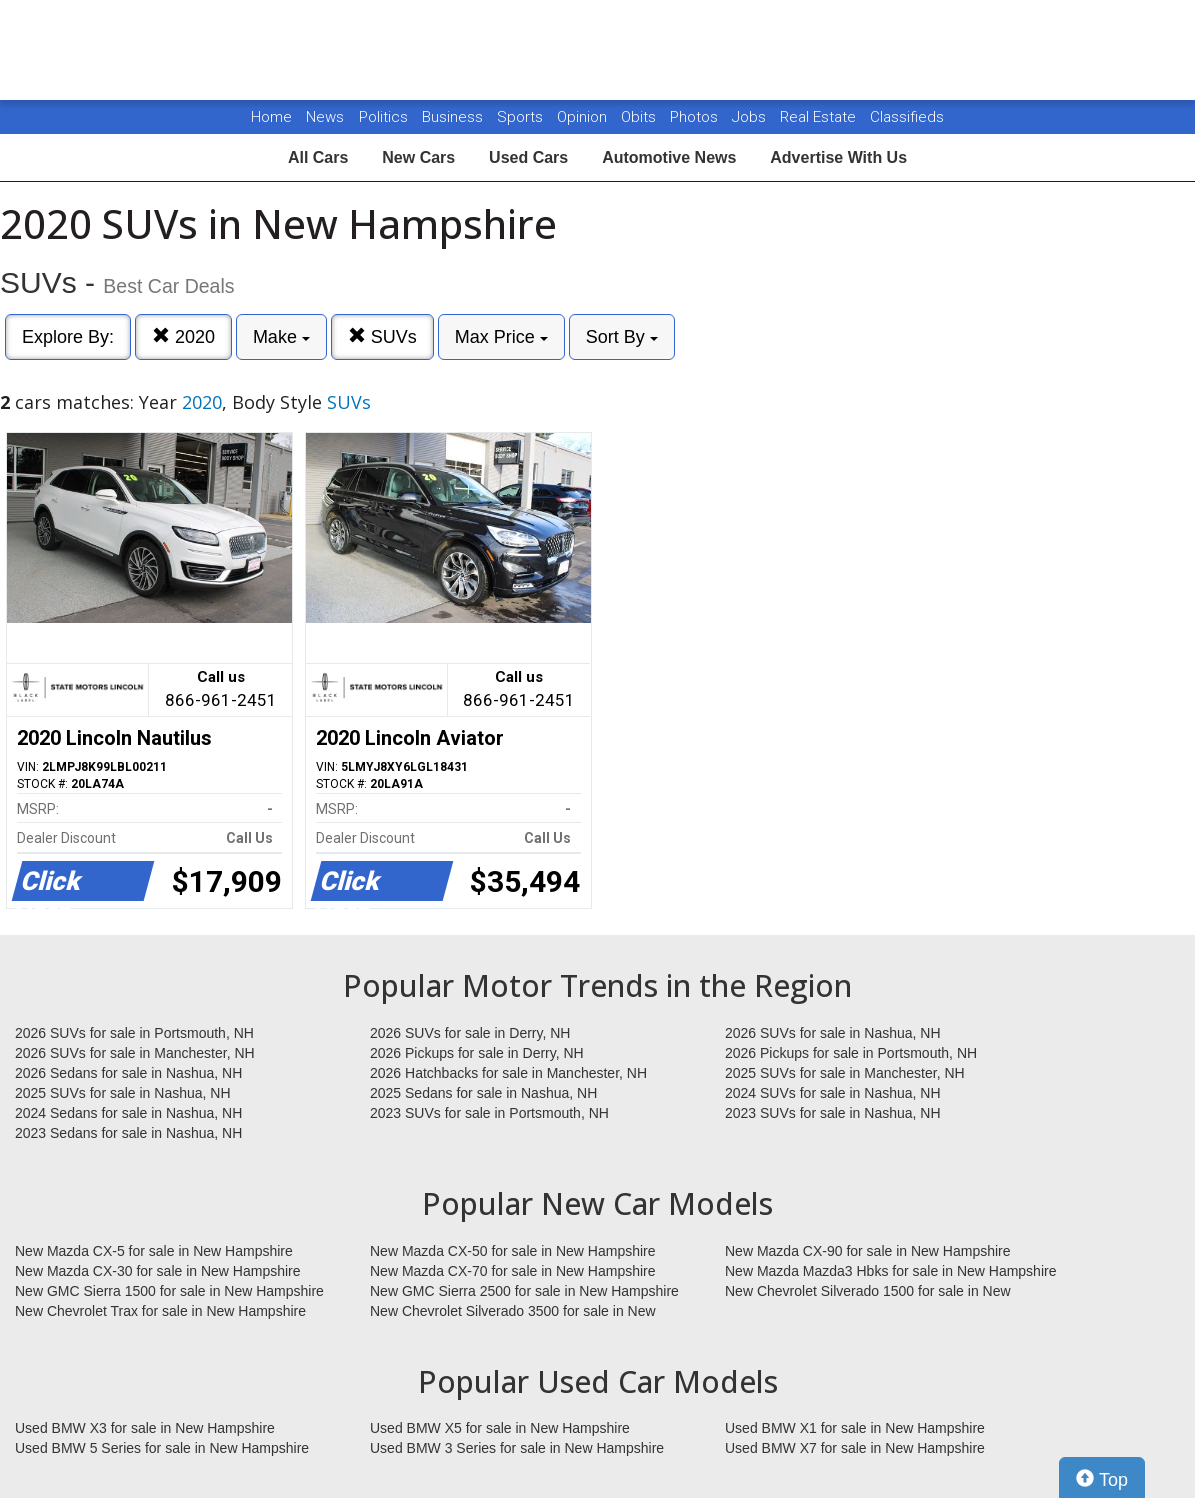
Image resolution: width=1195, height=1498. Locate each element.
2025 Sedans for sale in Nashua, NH (483, 1093)
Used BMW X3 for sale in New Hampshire (145, 1428)
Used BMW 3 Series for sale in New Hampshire (517, 1448)
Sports (522, 117)
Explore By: (68, 337)
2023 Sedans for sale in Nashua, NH (128, 1133)
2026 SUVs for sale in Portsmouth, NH (134, 1033)
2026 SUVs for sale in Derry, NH (470, 1033)
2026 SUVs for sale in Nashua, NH (833, 1033)
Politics (383, 117)
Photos (696, 117)
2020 (183, 336)
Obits (640, 117)
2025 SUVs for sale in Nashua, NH (123, 1093)
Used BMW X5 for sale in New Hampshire (500, 1428)
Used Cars (528, 157)
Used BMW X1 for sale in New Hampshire (855, 1428)
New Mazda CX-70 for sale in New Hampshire (513, 1271)
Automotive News (669, 157)
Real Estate (820, 117)
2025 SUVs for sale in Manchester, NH (845, 1073)
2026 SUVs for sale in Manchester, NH (135, 1053)
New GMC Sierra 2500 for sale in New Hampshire (524, 1291)
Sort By (622, 337)
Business (454, 117)
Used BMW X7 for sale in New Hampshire (855, 1448)
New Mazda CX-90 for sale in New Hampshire (868, 1251)
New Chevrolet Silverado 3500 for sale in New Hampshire (513, 1312)
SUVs (382, 336)
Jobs (751, 117)
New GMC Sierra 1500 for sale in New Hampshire (169, 1291)
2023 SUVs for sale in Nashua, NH (833, 1113)
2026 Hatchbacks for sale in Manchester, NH (508, 1073)
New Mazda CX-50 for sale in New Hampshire (513, 1251)
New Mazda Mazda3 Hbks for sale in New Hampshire (890, 1271)
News (325, 117)
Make (281, 337)
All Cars (318, 157)
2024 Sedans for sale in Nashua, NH (128, 1113)
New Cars (418, 157)
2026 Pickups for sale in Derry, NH (477, 1053)
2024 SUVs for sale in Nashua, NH (833, 1093)
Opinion (584, 117)
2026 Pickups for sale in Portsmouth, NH (851, 1053)
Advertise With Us (838, 157)
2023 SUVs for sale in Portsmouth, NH (489, 1113)
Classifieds (907, 117)
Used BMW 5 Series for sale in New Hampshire (162, 1448)
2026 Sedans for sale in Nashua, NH (128, 1073)
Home (271, 117)
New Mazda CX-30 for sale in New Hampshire (158, 1271)
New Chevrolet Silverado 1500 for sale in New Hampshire (868, 1292)
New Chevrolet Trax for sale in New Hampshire (160, 1311)
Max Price (501, 337)
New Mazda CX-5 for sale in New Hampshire (154, 1251)
